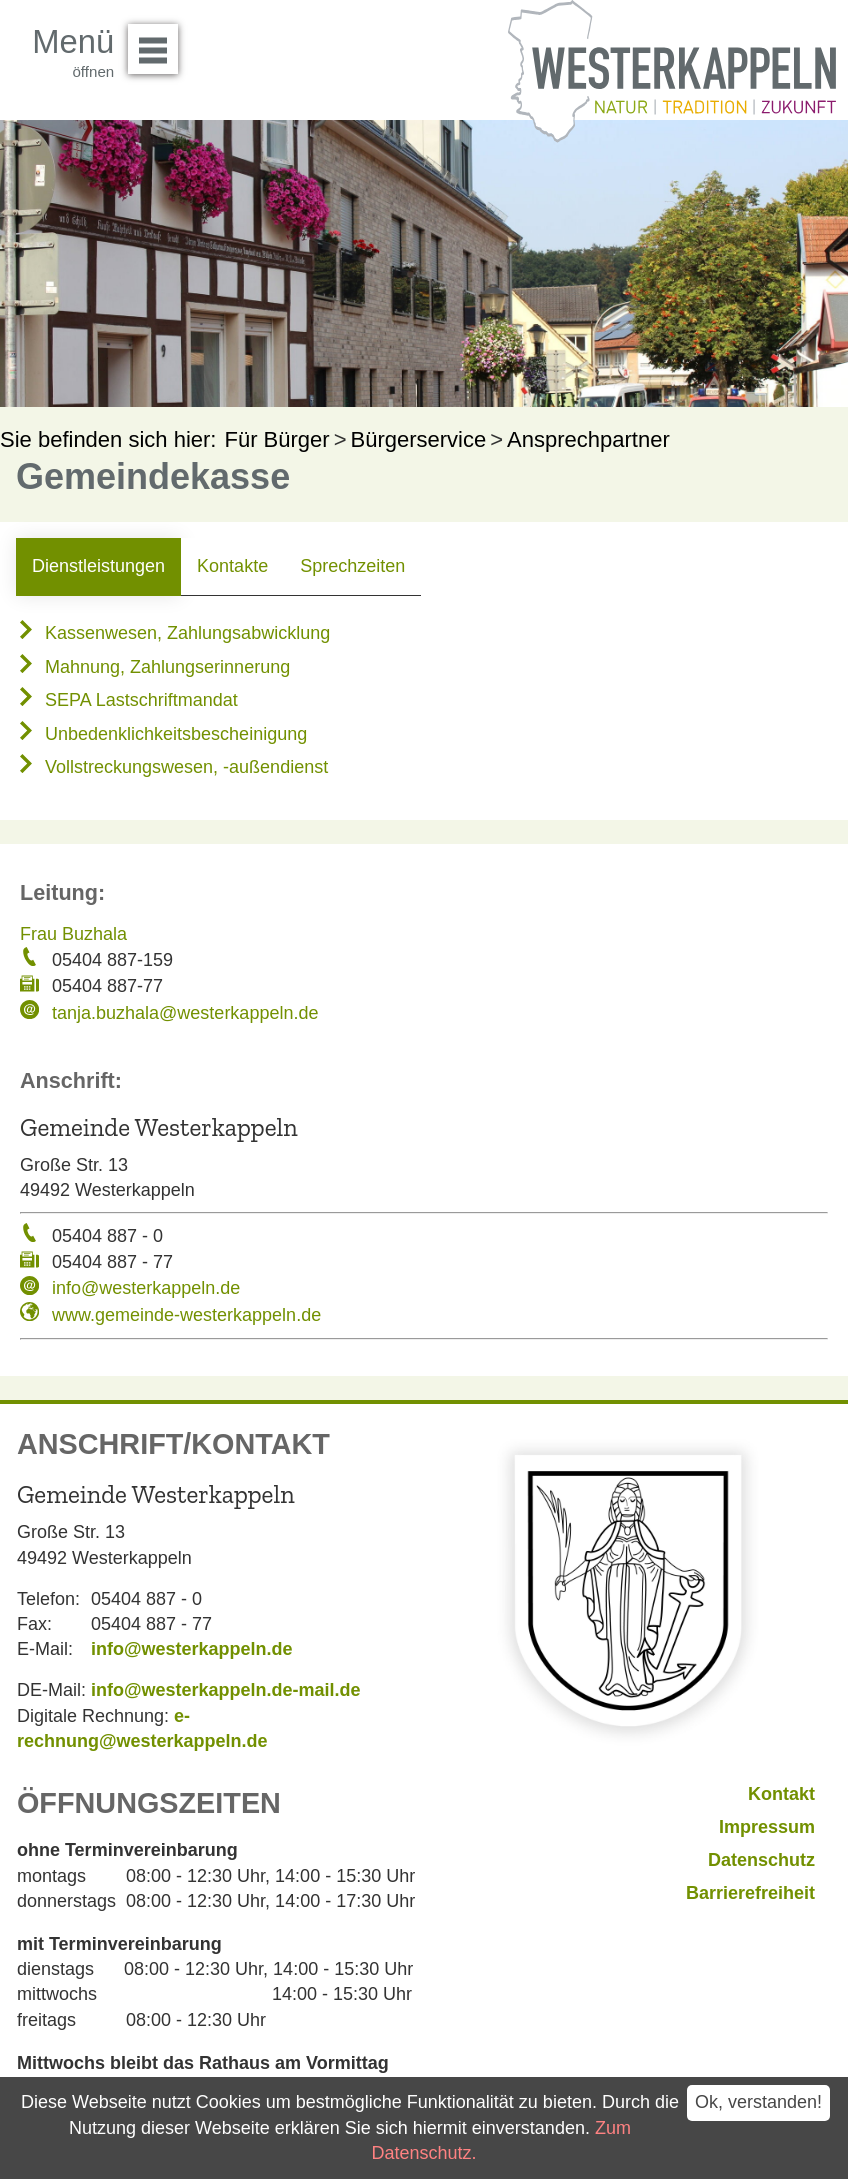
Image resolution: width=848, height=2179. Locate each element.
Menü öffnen (158, 42)
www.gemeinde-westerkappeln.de (186, 1315)
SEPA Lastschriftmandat (127, 700)
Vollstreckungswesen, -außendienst (172, 767)
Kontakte (232, 566)
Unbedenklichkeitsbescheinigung (161, 734)
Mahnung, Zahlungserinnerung (153, 667)
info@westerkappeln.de (146, 1288)
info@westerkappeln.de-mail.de (226, 1690)
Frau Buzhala (73, 934)
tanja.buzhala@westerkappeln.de (185, 1013)
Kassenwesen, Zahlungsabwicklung (173, 633)
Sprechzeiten (352, 566)
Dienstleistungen (98, 566)
